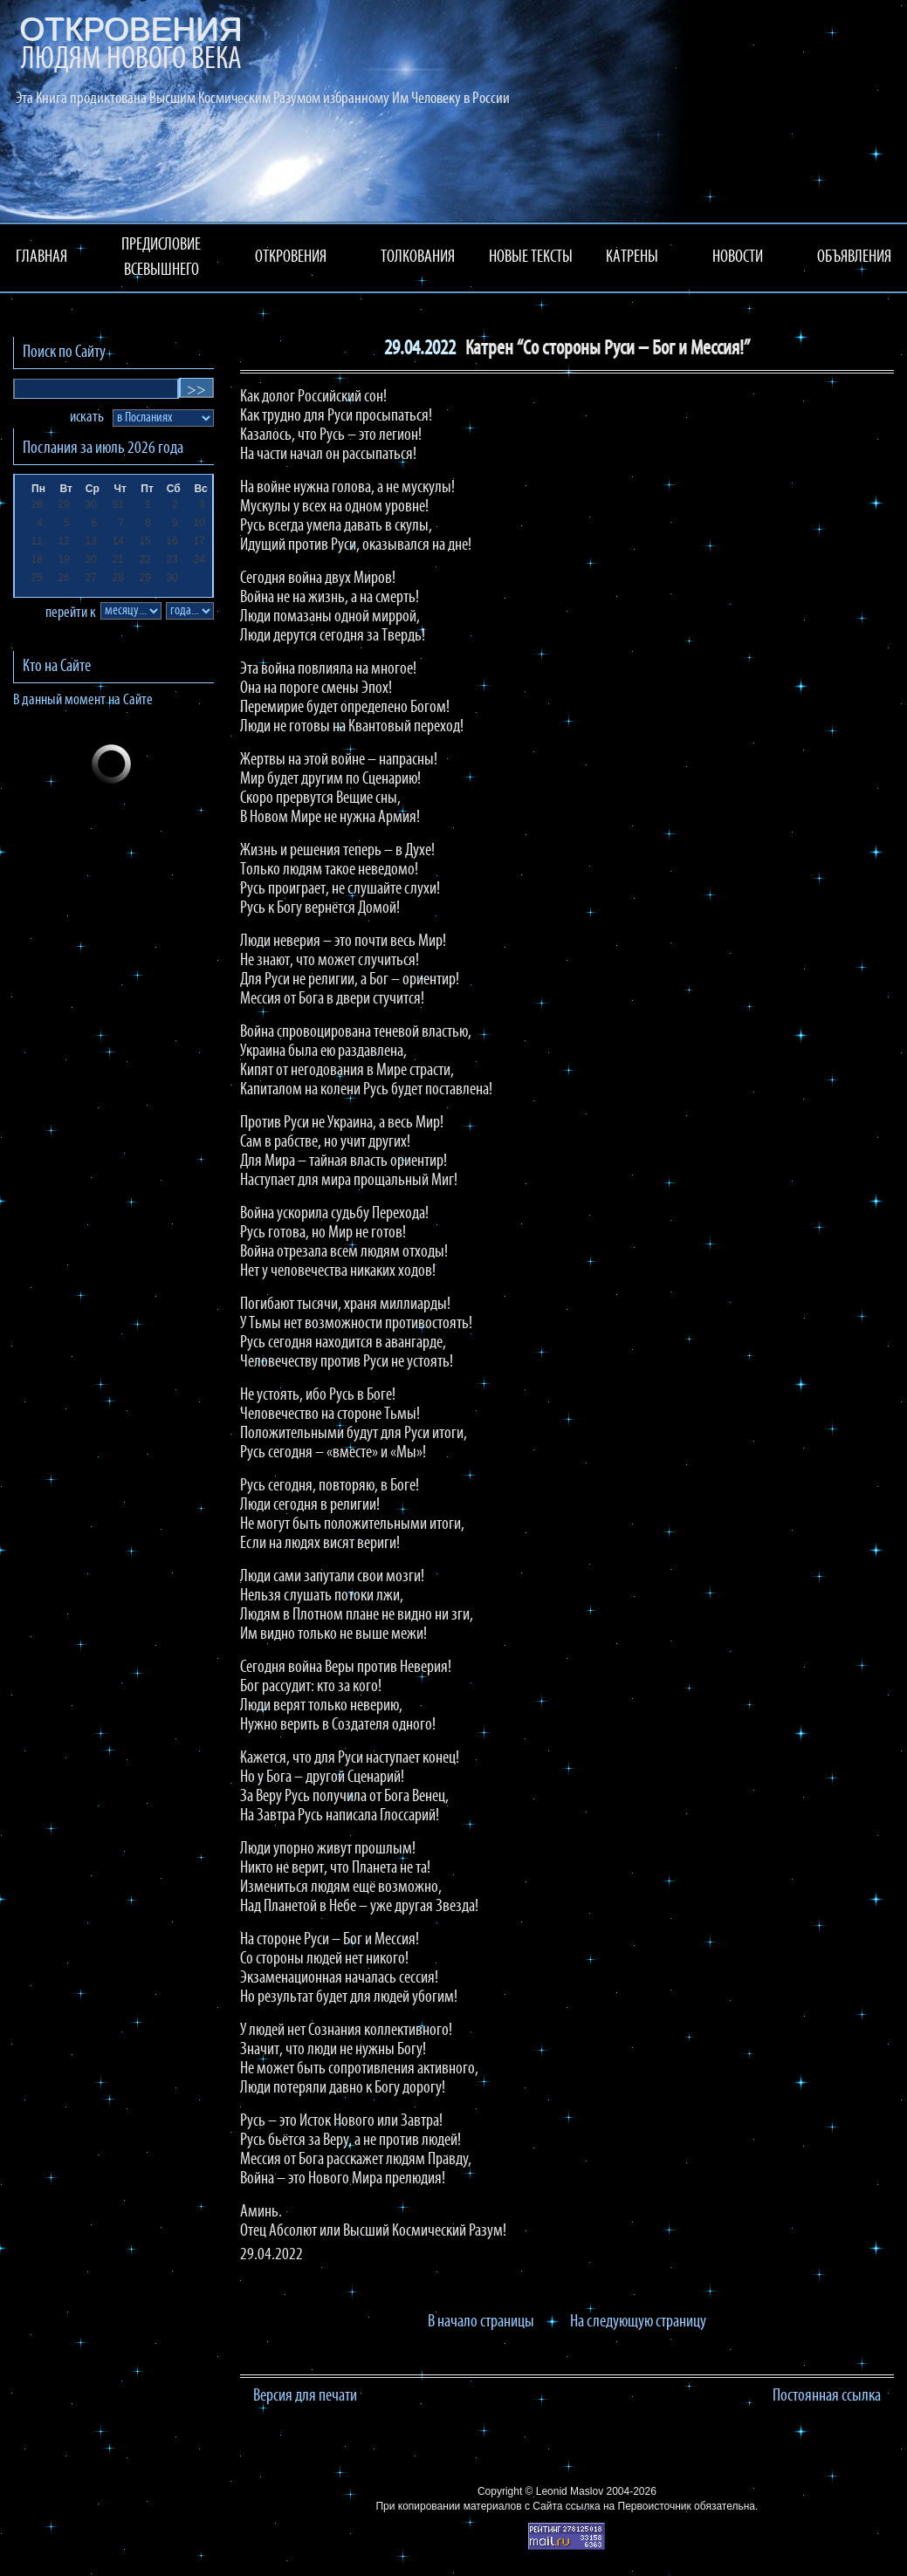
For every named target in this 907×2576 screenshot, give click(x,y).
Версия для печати (305, 2396)
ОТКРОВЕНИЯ (290, 257)
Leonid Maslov (569, 2491)
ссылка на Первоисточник (628, 2506)
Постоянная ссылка (827, 2396)
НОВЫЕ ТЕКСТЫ (531, 257)
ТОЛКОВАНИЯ (418, 257)
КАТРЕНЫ (632, 257)
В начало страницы (481, 2322)
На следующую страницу (638, 2322)
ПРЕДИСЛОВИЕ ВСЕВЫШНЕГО (161, 257)
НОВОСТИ (737, 257)
